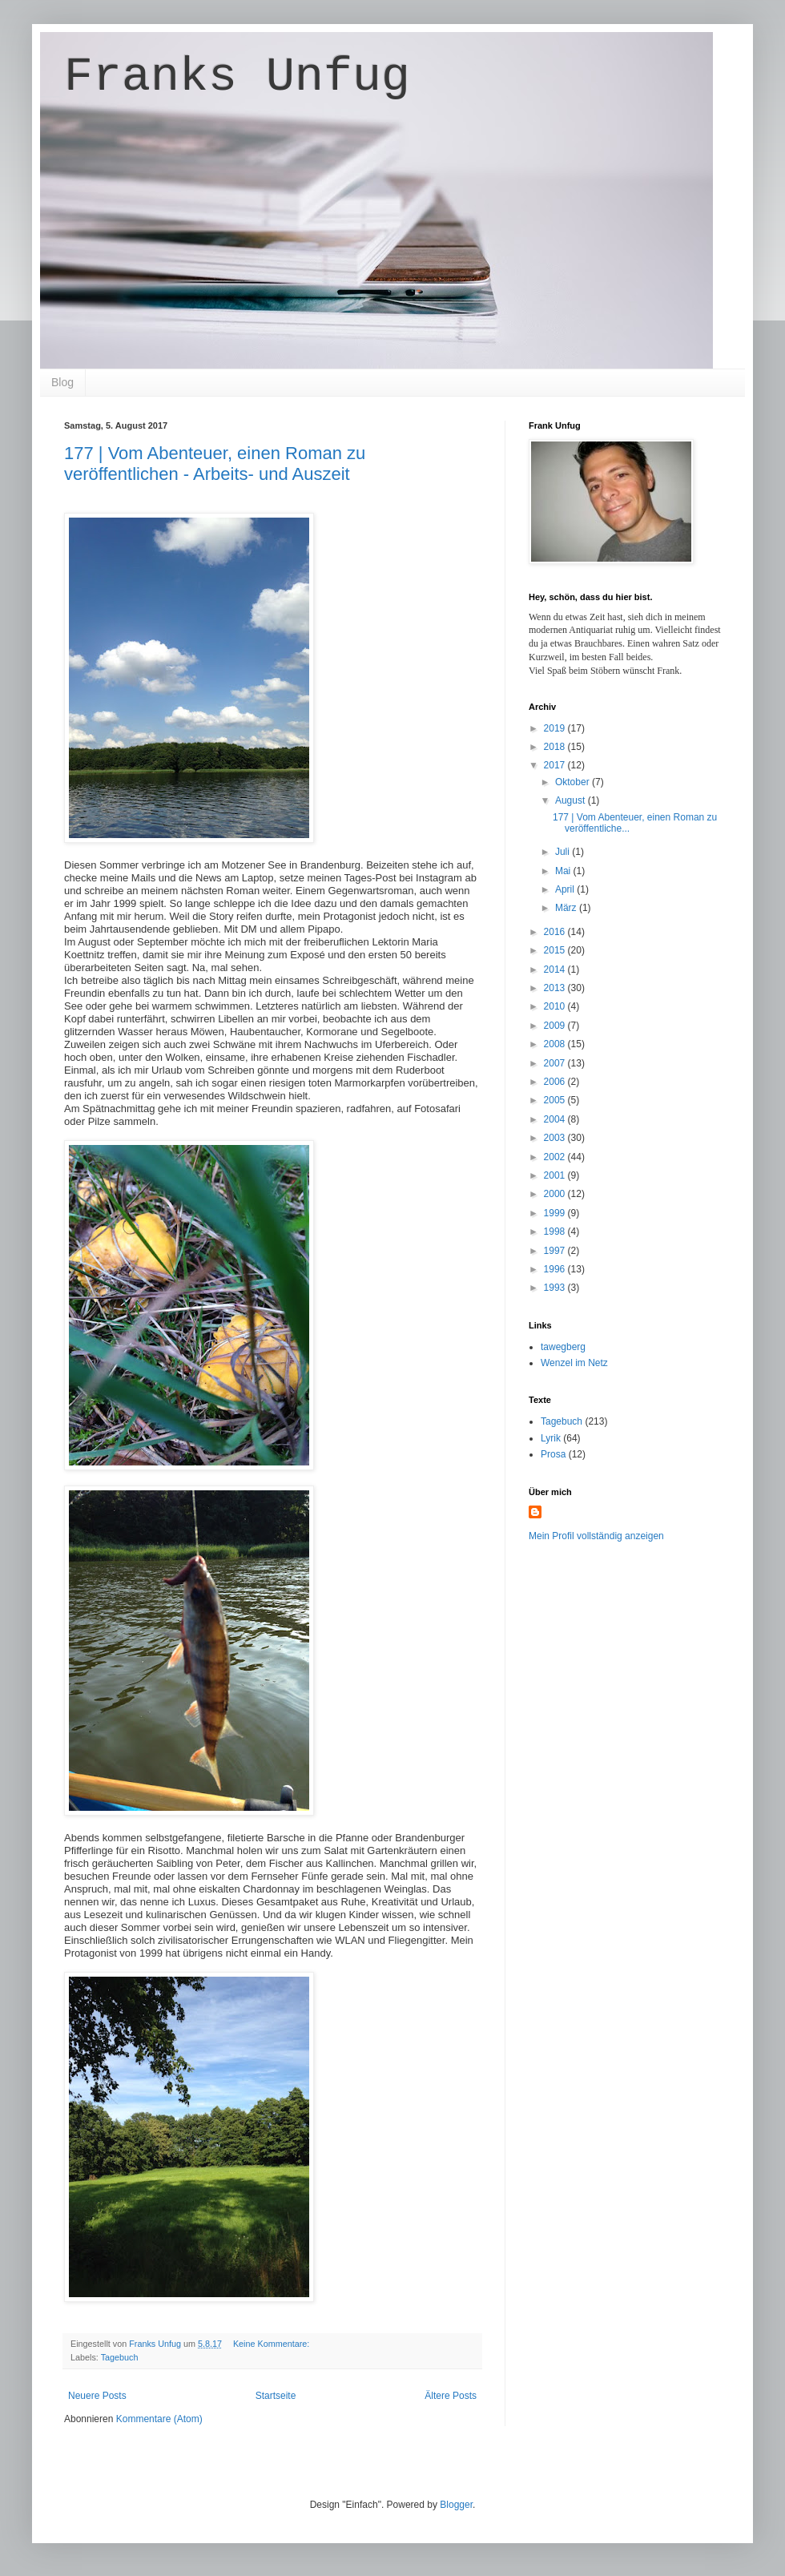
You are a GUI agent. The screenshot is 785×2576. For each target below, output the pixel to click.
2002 (556, 1157)
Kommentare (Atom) (159, 2419)
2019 (556, 728)
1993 (556, 1287)
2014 (556, 969)
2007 (556, 1063)
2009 (556, 1025)
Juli (563, 851)
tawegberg (563, 1347)
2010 (556, 1006)
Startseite (276, 2395)
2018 (556, 746)
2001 (556, 1175)
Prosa (553, 1454)
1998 (556, 1231)
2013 (556, 988)
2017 (556, 765)
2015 (556, 950)
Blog (62, 382)
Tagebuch (120, 2357)
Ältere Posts (451, 2395)
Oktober (573, 782)
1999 (556, 1213)
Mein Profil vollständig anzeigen (596, 1536)
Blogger (456, 2504)
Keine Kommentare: (272, 2343)
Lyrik (551, 1438)
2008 (556, 1044)
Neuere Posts (97, 2395)
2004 (556, 1119)
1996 (556, 1269)
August (571, 800)
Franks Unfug (237, 77)
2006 (556, 1081)
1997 (556, 1250)
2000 (556, 1193)
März (567, 907)
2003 (556, 1137)
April (566, 889)
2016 (556, 931)
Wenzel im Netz (574, 1363)
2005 (556, 1100)
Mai (564, 871)
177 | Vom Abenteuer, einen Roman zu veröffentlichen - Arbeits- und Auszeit (214, 463)
